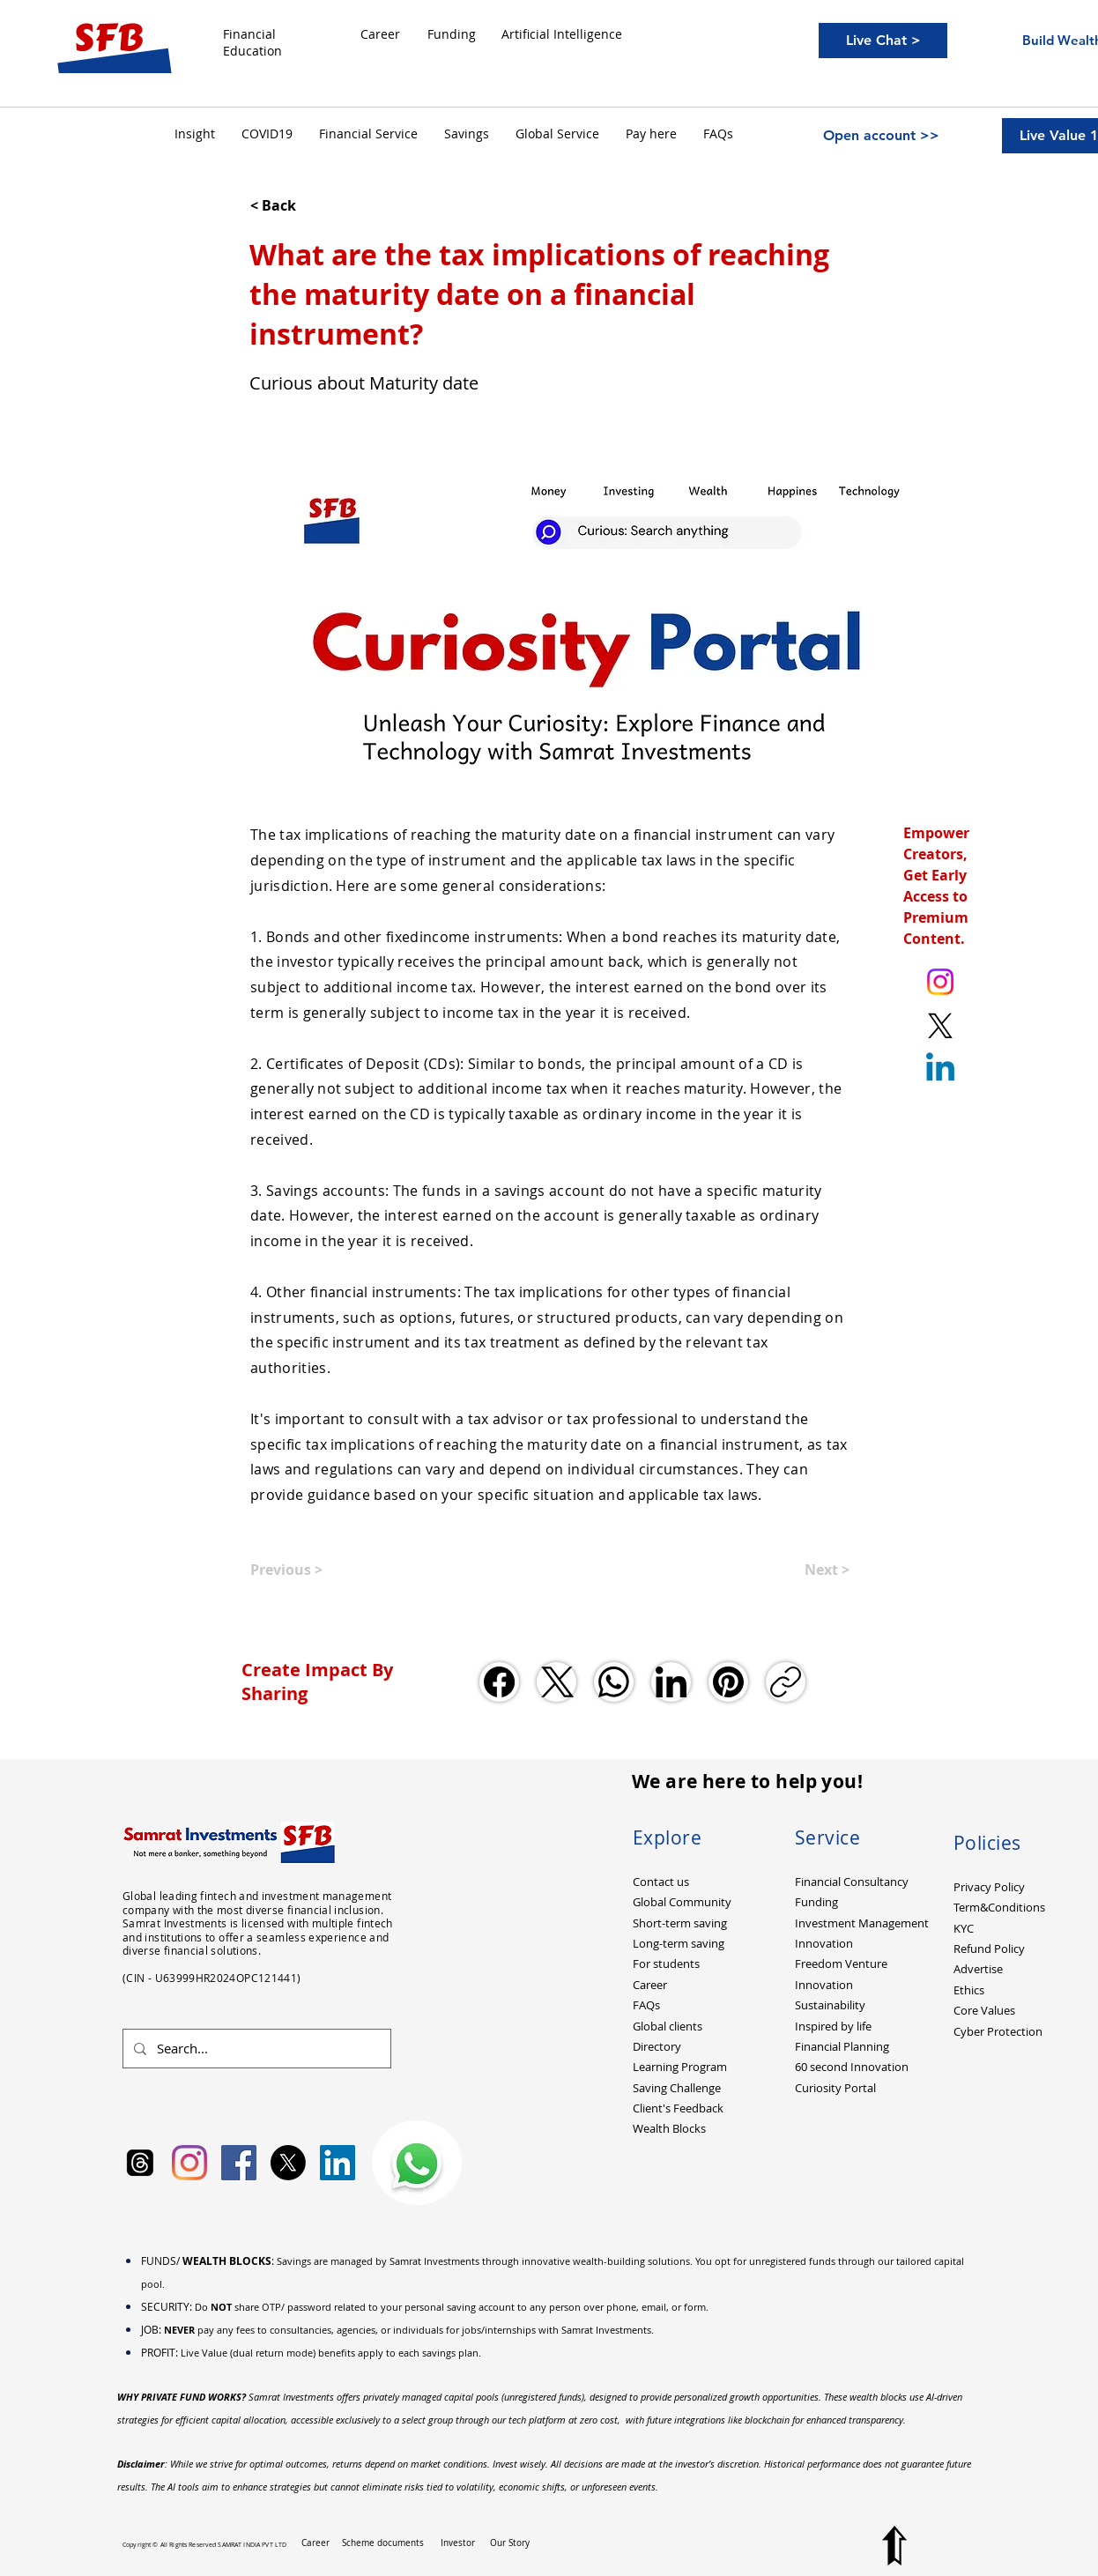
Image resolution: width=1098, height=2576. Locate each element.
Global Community (682, 1902)
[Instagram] (189, 2162)
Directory (657, 2046)
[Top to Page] (894, 2545)
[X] (288, 2162)
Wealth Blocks (669, 2128)
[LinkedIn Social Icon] (337, 2162)
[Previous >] (308, 1569)
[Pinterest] (728, 1682)
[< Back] (308, 205)
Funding (816, 1902)
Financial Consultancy (852, 1881)
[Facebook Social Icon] (238, 2162)
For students (666, 1963)
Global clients (667, 2026)
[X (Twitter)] (556, 1682)
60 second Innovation (852, 2067)
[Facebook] (499, 1682)
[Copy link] (785, 1682)
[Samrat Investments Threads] (140, 2162)
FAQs (646, 2005)
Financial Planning (842, 2046)
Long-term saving (678, 1943)
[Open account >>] (881, 135)
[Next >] (805, 1569)
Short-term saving (680, 1923)
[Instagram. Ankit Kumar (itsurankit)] (940, 981)
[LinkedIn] (671, 1682)
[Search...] (255, 2048)
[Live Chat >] (883, 40)
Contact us (661, 1881)
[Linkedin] (940, 1070)
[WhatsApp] (614, 1682)
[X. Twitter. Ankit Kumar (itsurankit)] (940, 1025)
